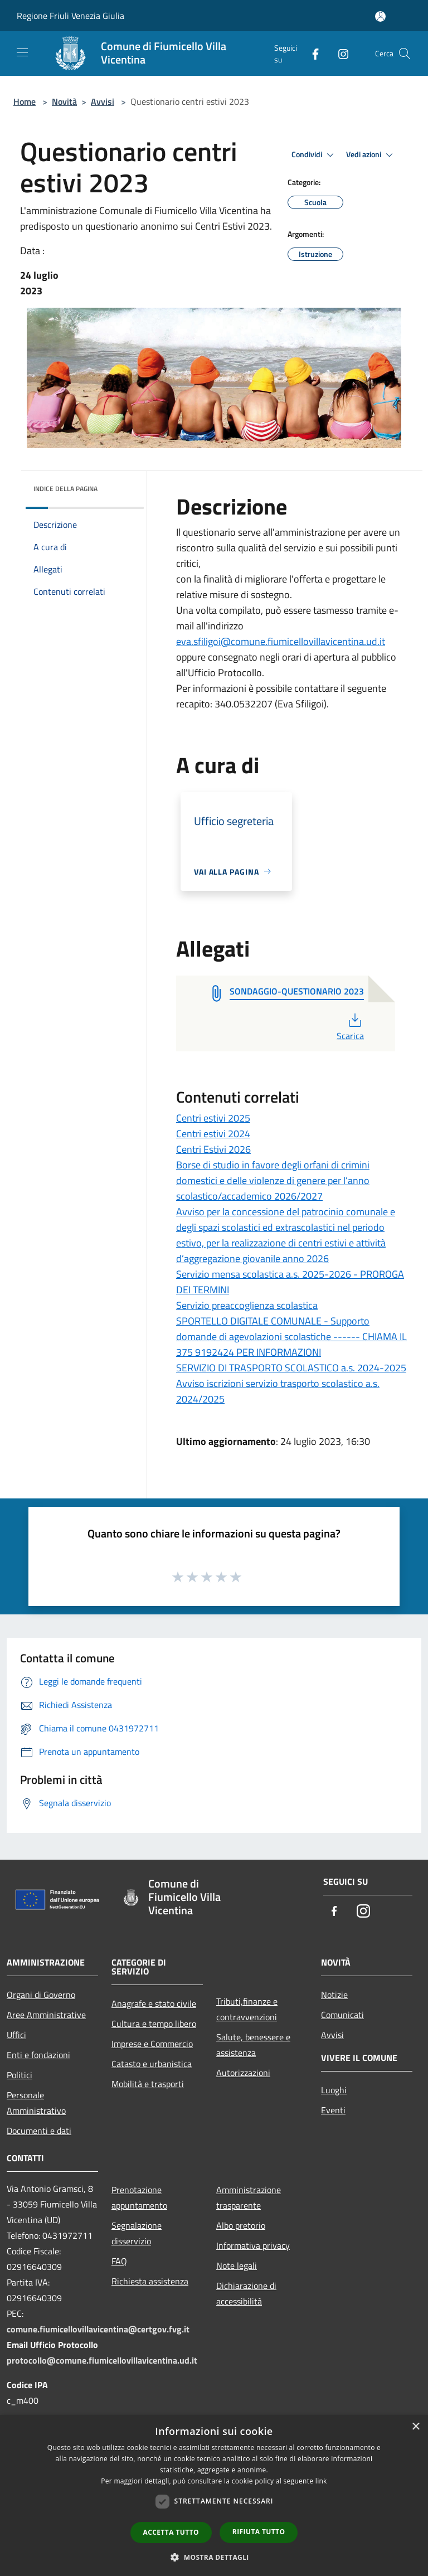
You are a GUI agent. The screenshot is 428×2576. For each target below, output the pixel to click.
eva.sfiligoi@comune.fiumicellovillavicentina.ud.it (280, 641)
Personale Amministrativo (36, 2102)
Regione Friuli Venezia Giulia (70, 15)
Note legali (236, 2265)
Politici (19, 2075)
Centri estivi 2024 (213, 1133)
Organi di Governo (41, 1994)
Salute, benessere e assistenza (253, 2044)
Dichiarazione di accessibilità (246, 2293)
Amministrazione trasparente (248, 2197)
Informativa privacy (253, 2245)
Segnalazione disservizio (136, 2233)
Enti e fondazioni (38, 2054)
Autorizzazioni (243, 2072)
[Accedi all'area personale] (380, 16)
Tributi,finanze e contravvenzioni (247, 2009)
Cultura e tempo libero (153, 2023)
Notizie (334, 1994)
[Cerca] (404, 53)
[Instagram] (339, 53)
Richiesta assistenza (149, 2281)
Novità (64, 101)
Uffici (16, 2034)
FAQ (119, 2261)
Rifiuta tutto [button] (258, 2531)
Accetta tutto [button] (171, 2532)
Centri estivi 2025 (213, 1118)
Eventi (333, 2110)
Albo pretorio (240, 2225)
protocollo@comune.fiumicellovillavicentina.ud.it (102, 2360)
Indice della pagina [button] (65, 488)
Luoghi (334, 2090)
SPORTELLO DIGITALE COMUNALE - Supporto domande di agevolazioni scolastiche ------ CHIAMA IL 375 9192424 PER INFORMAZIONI (291, 1336)
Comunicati (342, 2014)
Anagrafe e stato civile (153, 2003)
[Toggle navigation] (22, 52)
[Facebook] (311, 53)
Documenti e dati (39, 2130)
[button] (214, 2557)
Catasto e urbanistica (151, 2063)
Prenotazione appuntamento (139, 2197)
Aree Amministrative (46, 2014)
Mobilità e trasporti (147, 2083)
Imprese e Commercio (152, 2043)
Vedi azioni (371, 155)
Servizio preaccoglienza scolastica (247, 1305)
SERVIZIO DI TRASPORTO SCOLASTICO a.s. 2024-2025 (291, 1367)
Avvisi (102, 101)
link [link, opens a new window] (321, 2481)
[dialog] (214, 2495)
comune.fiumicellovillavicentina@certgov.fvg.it (98, 2329)
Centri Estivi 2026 (213, 1149)
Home (24, 101)
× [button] (415, 2427)
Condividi (314, 155)
